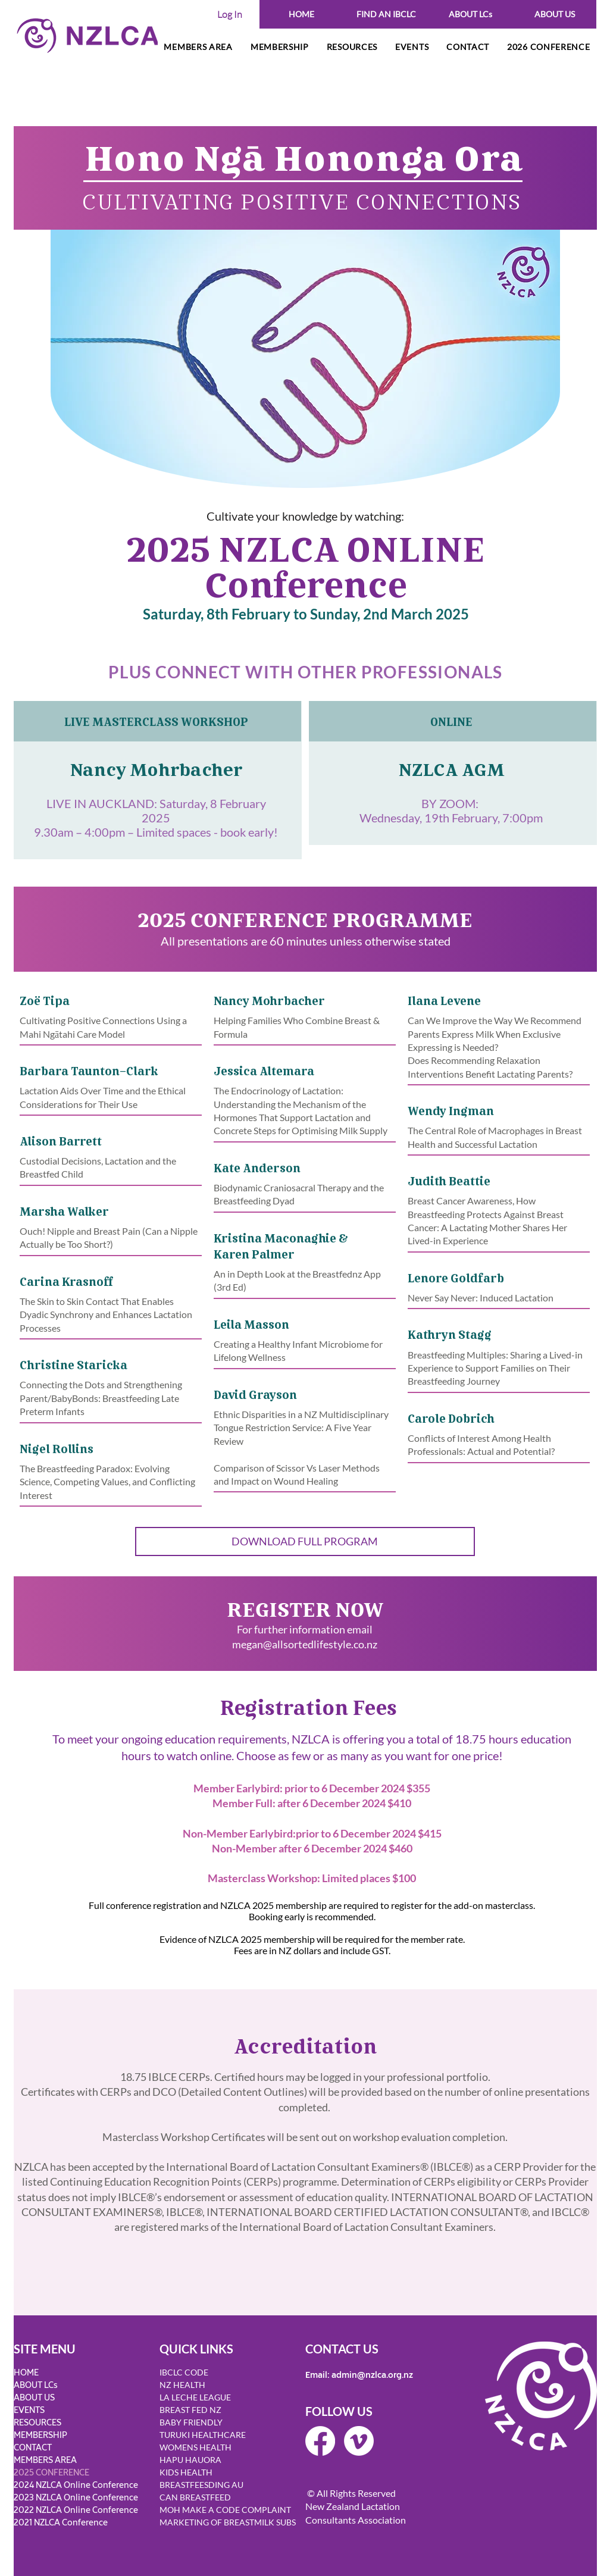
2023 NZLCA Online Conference (76, 2497)
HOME (26, 2372)
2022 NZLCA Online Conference (76, 2510)
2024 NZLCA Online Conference (76, 2485)
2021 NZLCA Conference (61, 2522)
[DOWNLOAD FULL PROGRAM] (305, 1541)
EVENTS (29, 2410)
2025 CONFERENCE (51, 2472)
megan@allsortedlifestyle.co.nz (304, 1644)
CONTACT (33, 2447)
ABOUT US (34, 2397)
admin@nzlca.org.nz (372, 2375)
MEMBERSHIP (40, 2435)
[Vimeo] (359, 2441)
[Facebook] (320, 2441)
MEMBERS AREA (45, 2460)
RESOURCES (37, 2422)
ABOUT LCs (36, 2385)
